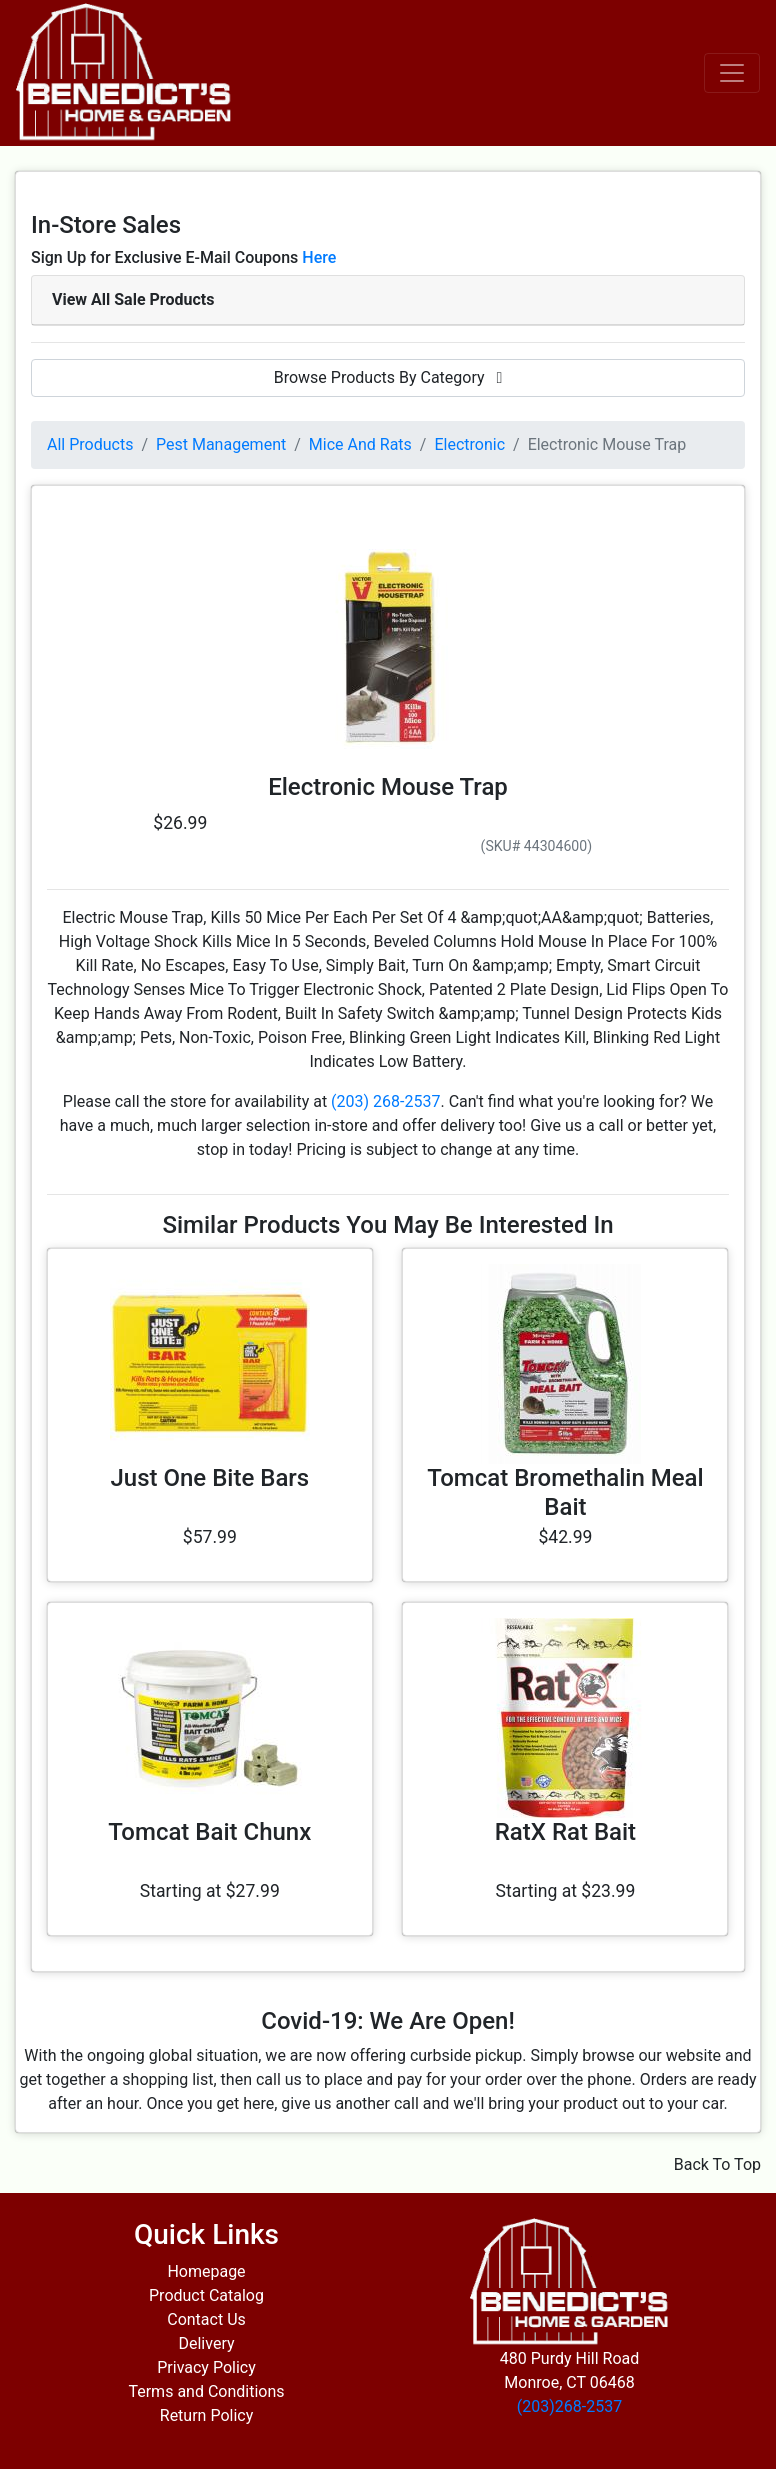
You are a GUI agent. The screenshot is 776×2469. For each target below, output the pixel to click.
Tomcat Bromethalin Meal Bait (565, 1492)
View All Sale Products (133, 299)
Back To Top (717, 2164)
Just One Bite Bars (209, 1478)
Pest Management (221, 444)
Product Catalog (206, 2295)
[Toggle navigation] (732, 73)
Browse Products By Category (388, 377)
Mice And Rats (360, 444)
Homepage (206, 2271)
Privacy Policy (206, 2367)
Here (319, 257)
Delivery (206, 2343)
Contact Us (206, 2319)
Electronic (469, 444)
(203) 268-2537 (385, 1101)
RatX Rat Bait (565, 1832)
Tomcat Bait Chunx (209, 1832)
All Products (90, 444)
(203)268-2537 (569, 2406)
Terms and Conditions (206, 2391)
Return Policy (206, 2415)
